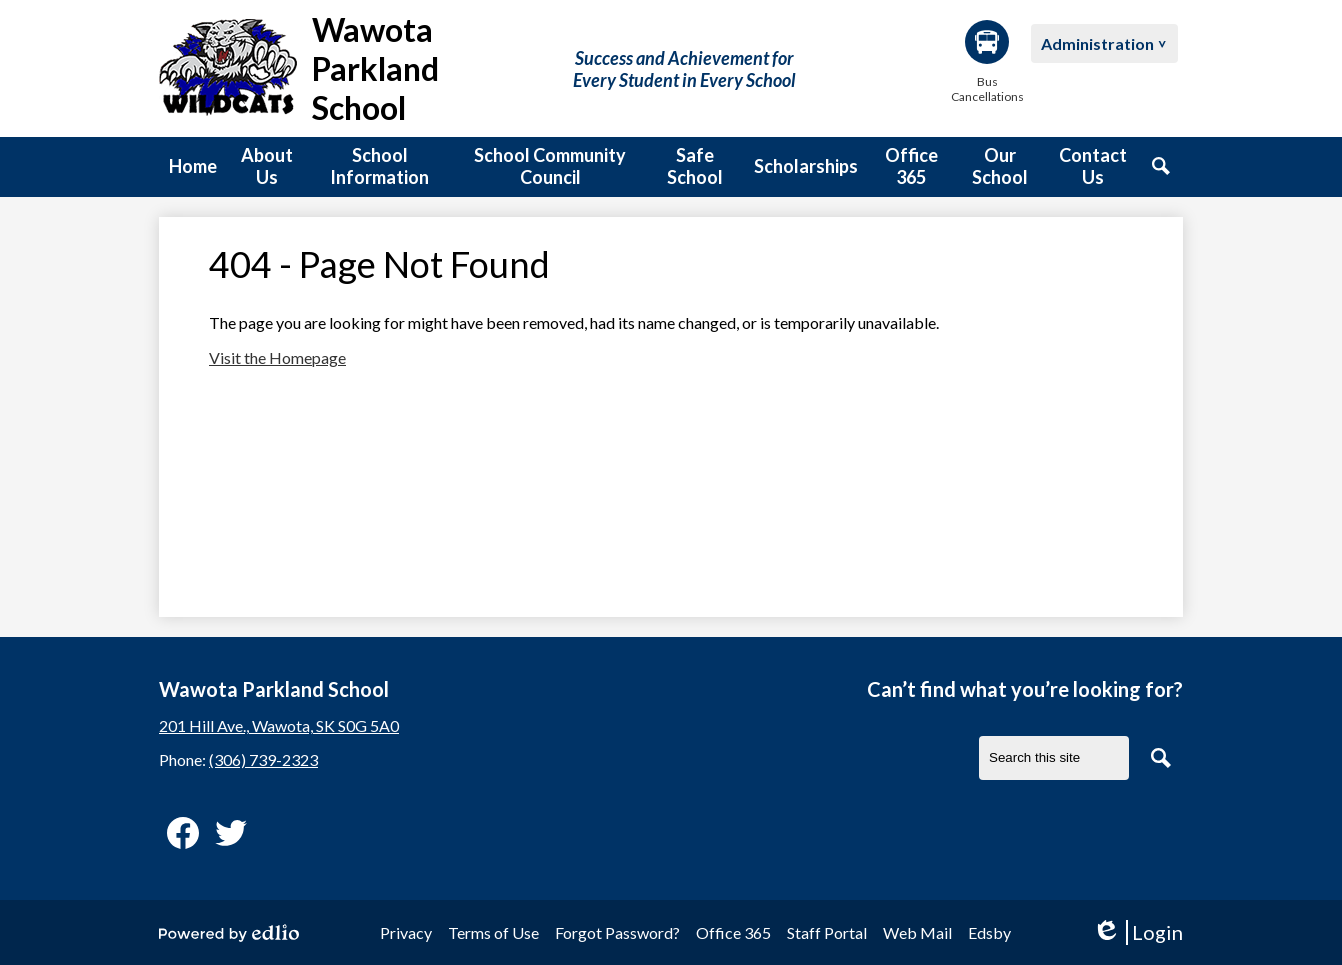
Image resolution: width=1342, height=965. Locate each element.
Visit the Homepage (277, 357)
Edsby (989, 932)
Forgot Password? (617, 932)
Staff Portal (827, 932)
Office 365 (733, 932)
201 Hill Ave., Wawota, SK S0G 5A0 (279, 725)
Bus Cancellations (987, 62)
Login (1137, 932)
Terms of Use (493, 932)
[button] (267, 167)
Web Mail (917, 932)
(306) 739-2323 (263, 759)
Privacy (406, 932)
